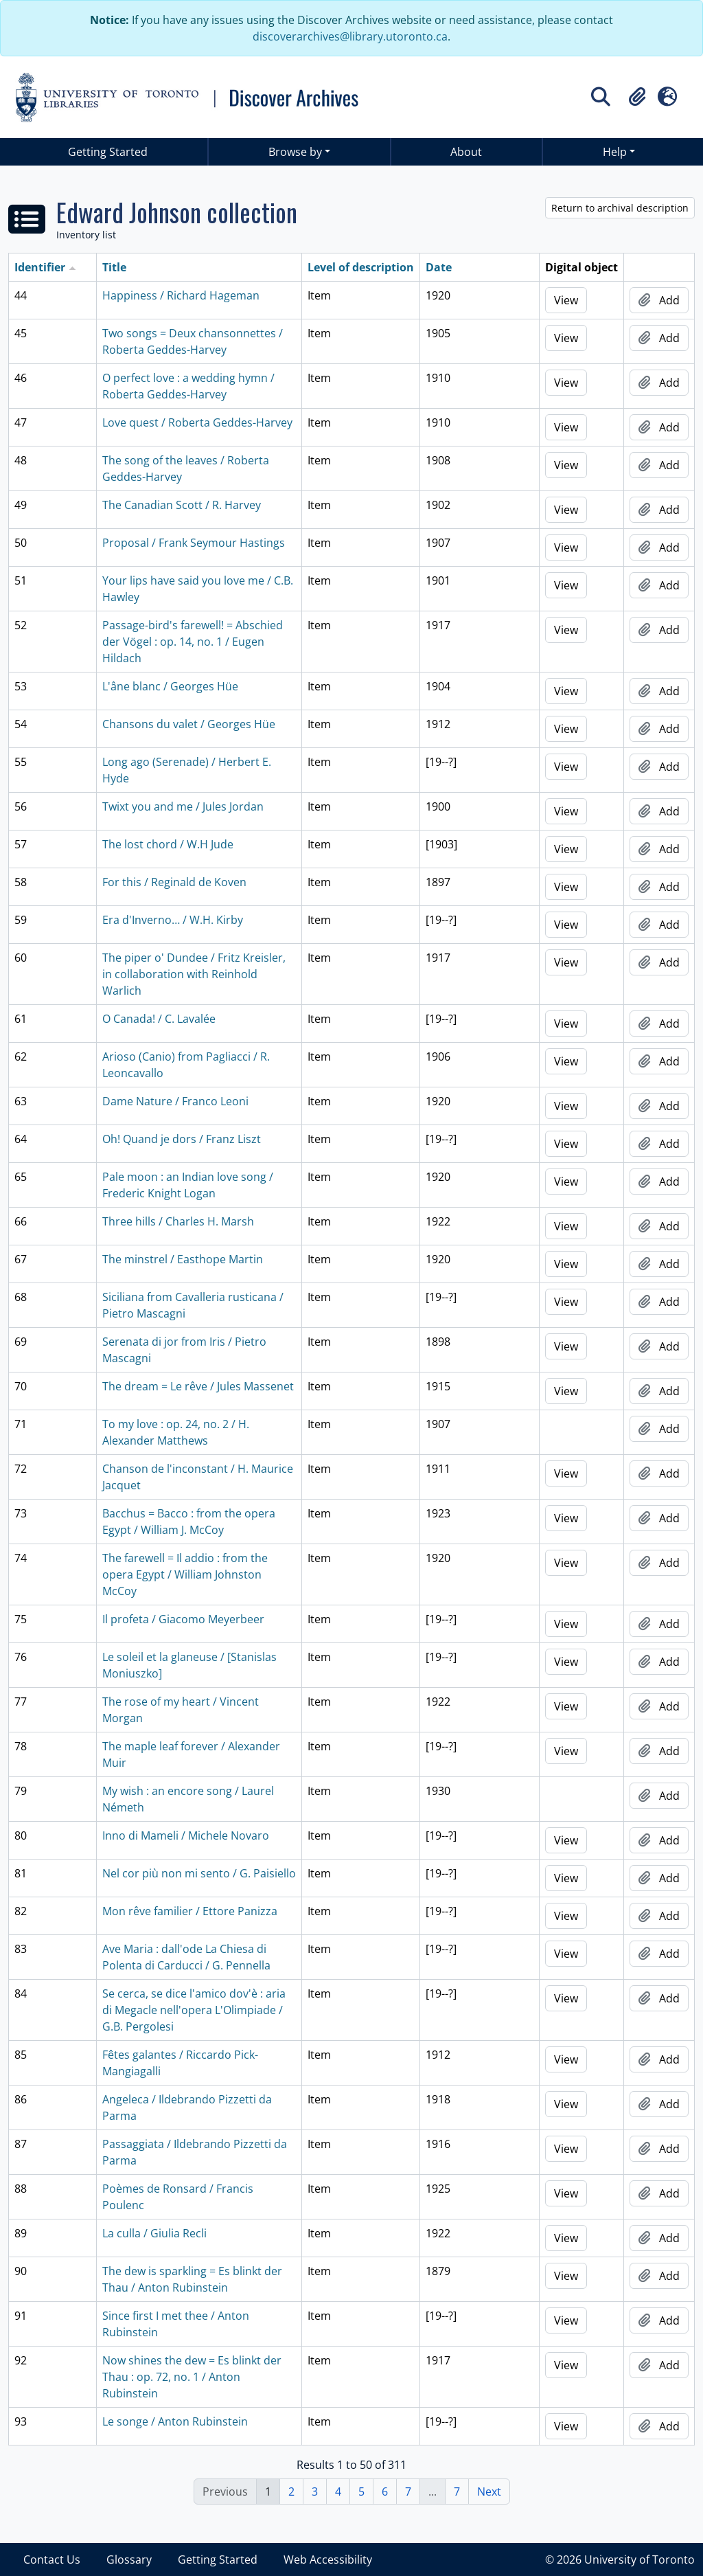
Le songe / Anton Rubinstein (175, 2421)
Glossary (129, 2559)
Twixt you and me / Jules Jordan (183, 806)
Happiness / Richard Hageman (181, 295)
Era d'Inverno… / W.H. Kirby (172, 919)
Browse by (295, 151)
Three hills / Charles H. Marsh (178, 1221)
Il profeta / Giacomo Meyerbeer (183, 1619)
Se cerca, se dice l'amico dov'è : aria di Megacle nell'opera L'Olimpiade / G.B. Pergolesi (194, 2010)
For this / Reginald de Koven (174, 882)
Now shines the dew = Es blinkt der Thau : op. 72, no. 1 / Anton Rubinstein (191, 2377)
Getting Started (108, 151)
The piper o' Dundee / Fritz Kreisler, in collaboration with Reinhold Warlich (194, 974)
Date (439, 267)
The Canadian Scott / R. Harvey (181, 504)
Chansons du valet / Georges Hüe (188, 724)
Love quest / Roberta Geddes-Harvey (197, 422)
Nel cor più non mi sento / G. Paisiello (199, 1873)
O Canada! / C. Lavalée (159, 1018)
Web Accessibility (328, 2559)
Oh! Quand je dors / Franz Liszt (181, 1138)
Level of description (361, 267)
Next (489, 2491)
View (566, 300)
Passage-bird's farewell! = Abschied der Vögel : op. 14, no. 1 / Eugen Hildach (192, 642)
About (466, 151)
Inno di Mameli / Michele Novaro (185, 1835)
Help (615, 151)
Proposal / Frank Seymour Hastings (193, 542)
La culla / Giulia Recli (154, 2233)
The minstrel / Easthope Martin (182, 1259)
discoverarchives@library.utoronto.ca (350, 36)
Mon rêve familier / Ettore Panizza (189, 1911)
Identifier (39, 267)
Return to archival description (620, 207)
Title (114, 267)
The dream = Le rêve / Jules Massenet (198, 1386)
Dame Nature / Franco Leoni (175, 1101)
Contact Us (51, 2559)
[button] (637, 97)
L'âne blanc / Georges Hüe (170, 686)
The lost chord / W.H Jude (167, 844)
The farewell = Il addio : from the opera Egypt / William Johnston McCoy (185, 1574)
